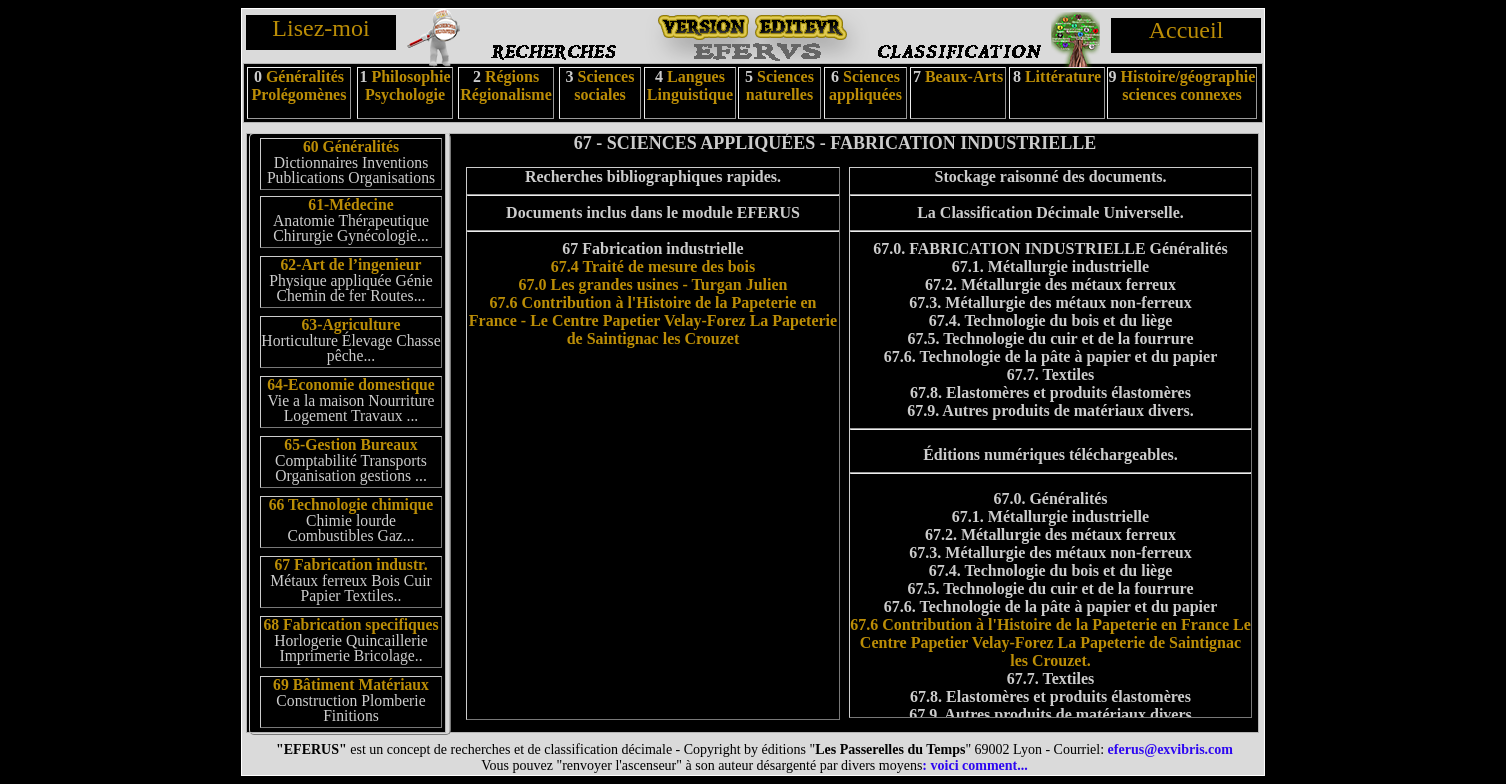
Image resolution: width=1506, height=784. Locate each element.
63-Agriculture (351, 324)
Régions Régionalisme (506, 85)
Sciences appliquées (865, 85)
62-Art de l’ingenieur (350, 264)
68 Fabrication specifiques (350, 624)
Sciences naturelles (780, 85)
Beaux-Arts (962, 76)
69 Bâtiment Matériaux (351, 684)
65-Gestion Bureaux (350, 444)
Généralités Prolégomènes (299, 85)
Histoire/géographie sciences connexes (1188, 85)
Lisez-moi (320, 28)
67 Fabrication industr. (350, 564)
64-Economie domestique (351, 384)
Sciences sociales (604, 85)
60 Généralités (351, 146)
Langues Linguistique (690, 85)
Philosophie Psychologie (408, 85)
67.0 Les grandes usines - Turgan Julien (653, 284)
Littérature (1063, 76)
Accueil (1186, 30)
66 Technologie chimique (351, 504)
